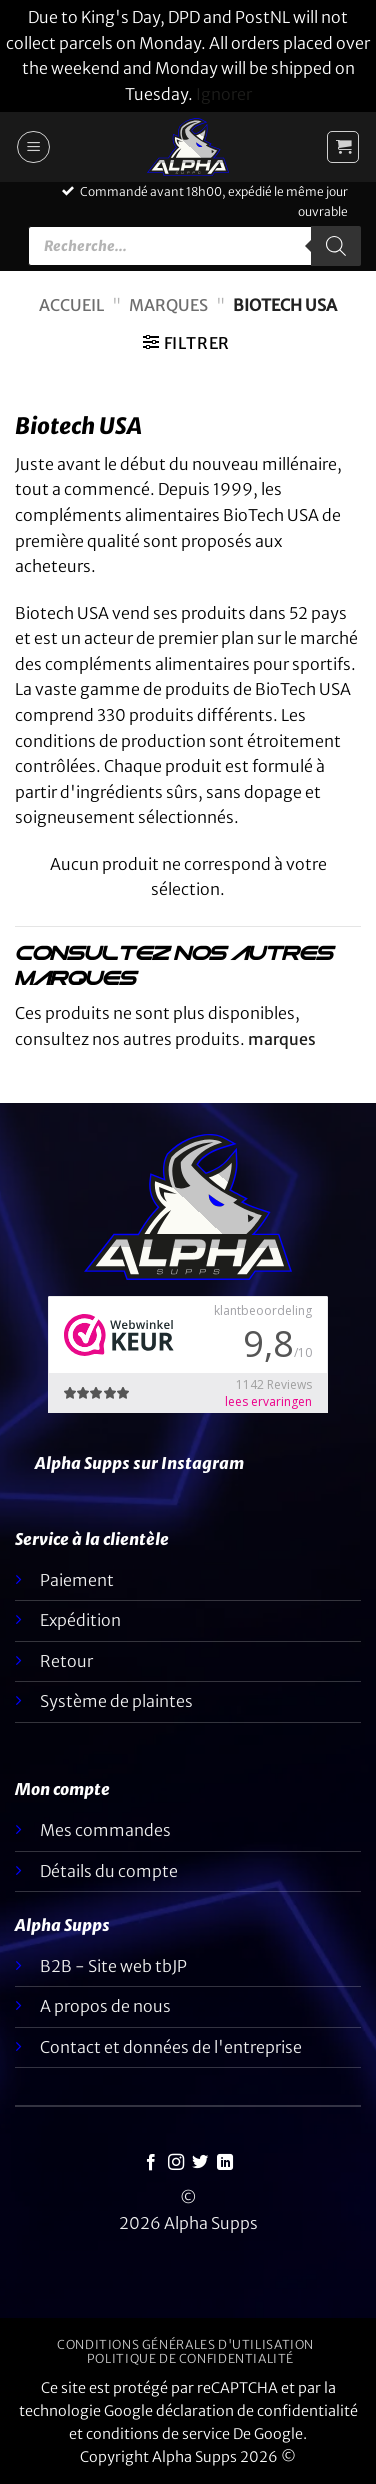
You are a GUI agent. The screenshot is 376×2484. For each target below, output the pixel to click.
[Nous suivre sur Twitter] (200, 2163)
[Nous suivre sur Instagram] (176, 2163)
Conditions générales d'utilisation (185, 2344)
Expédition (80, 1620)
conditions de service (158, 2434)
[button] (33, 147)
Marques (168, 305)
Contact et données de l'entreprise (171, 2047)
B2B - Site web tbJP (113, 1966)
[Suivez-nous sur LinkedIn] (225, 2163)
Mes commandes (105, 1830)
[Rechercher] (336, 246)
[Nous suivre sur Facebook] (151, 2163)
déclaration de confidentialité (257, 2411)
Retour (66, 1661)
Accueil (71, 305)
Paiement (77, 1580)
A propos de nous (105, 2006)
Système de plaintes (116, 1701)
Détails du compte (109, 1871)
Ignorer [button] (224, 94)
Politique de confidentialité (190, 2358)
